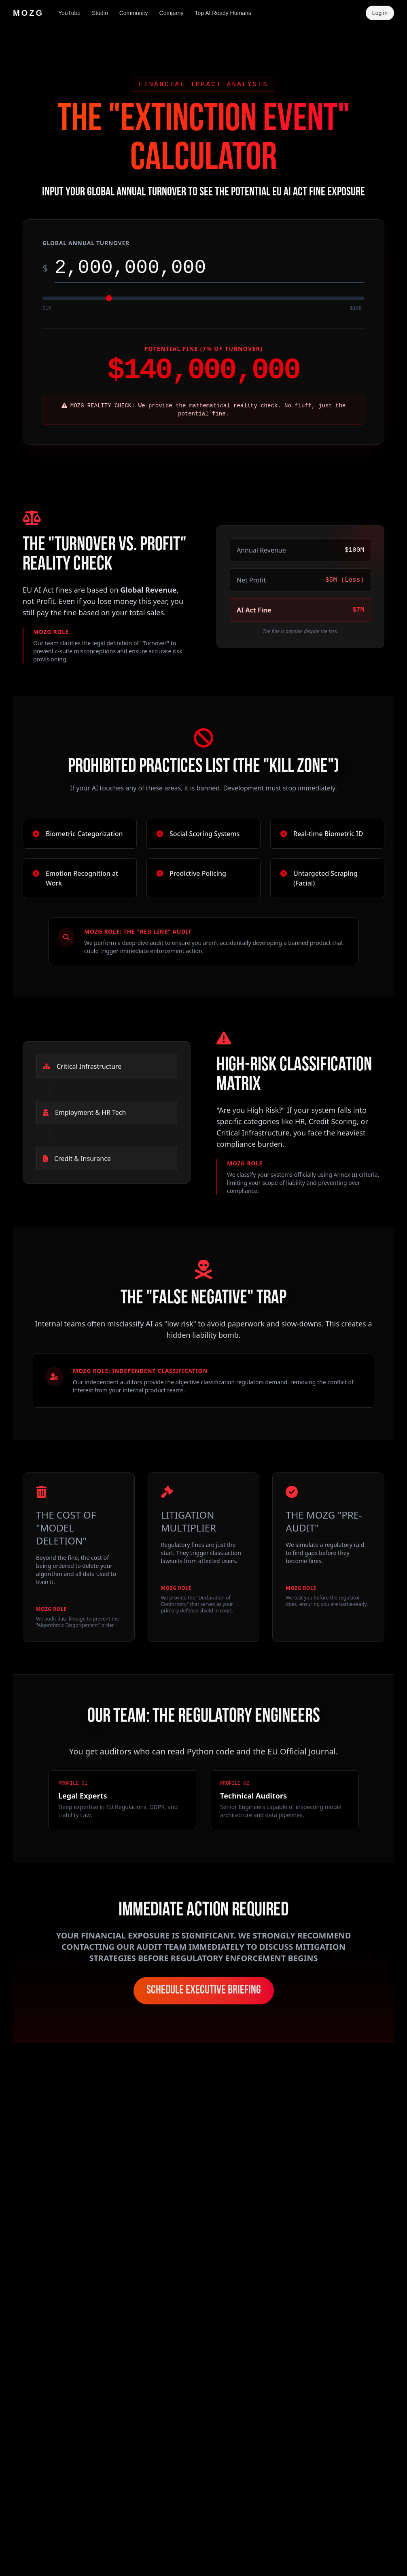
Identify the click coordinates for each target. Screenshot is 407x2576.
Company (171, 13)
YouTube (69, 13)
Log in (380, 13)
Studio (100, 13)
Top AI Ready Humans (223, 13)
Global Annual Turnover (85, 243)
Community (133, 13)
